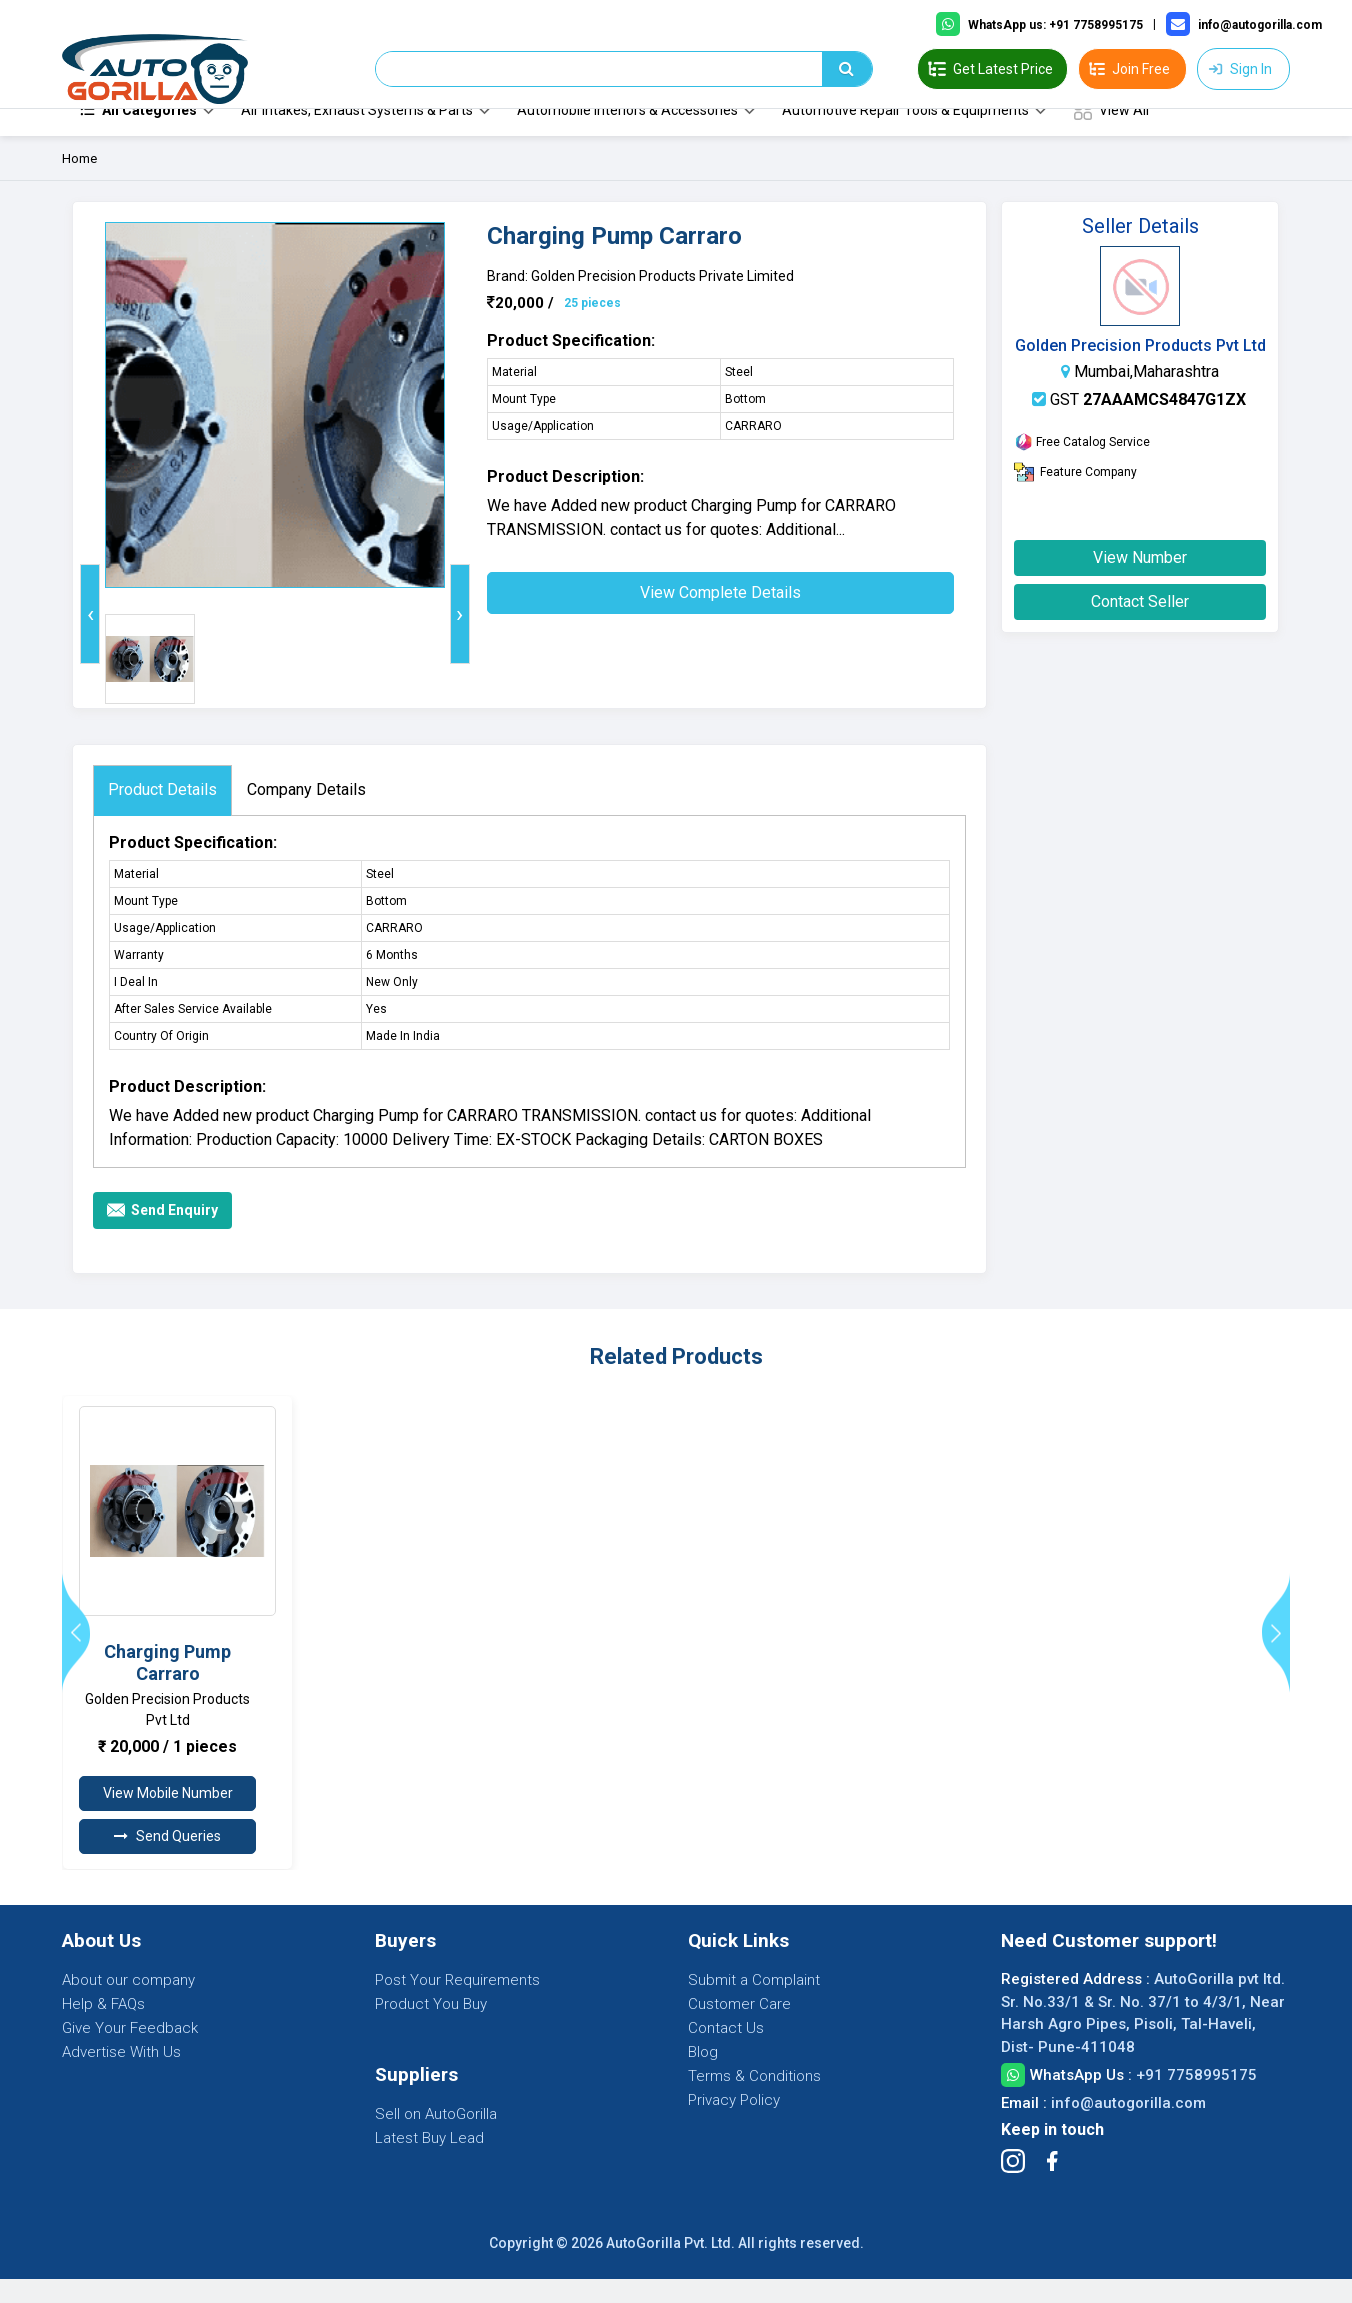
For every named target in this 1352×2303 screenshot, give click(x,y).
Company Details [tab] (306, 813)
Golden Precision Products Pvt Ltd (1140, 369)
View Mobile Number (168, 1817)
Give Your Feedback (130, 2052)
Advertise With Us (121, 2076)
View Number (1140, 581)
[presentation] (90, 638)
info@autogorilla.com (1128, 2127)
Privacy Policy (734, 2124)
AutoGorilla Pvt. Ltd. (670, 2267)
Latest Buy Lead (429, 2162)
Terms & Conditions (754, 2100)
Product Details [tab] (162, 813)
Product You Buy (431, 2028)
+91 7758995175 (1196, 2099)
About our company (128, 2004)
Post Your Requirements (457, 2004)
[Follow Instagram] (1013, 2185)
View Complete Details (720, 616)
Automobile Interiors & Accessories (627, 134)
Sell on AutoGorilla (436, 2138)
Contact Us (726, 2052)
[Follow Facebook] (1052, 2185)
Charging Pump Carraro (167, 1686)
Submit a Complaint (754, 2004)
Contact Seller (1140, 625)
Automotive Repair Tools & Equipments (905, 134)
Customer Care (739, 2028)
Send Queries (167, 1860)
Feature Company (1075, 496)
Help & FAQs (103, 2028)
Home (79, 182)
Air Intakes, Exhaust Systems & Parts (357, 134)
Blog (703, 2076)
